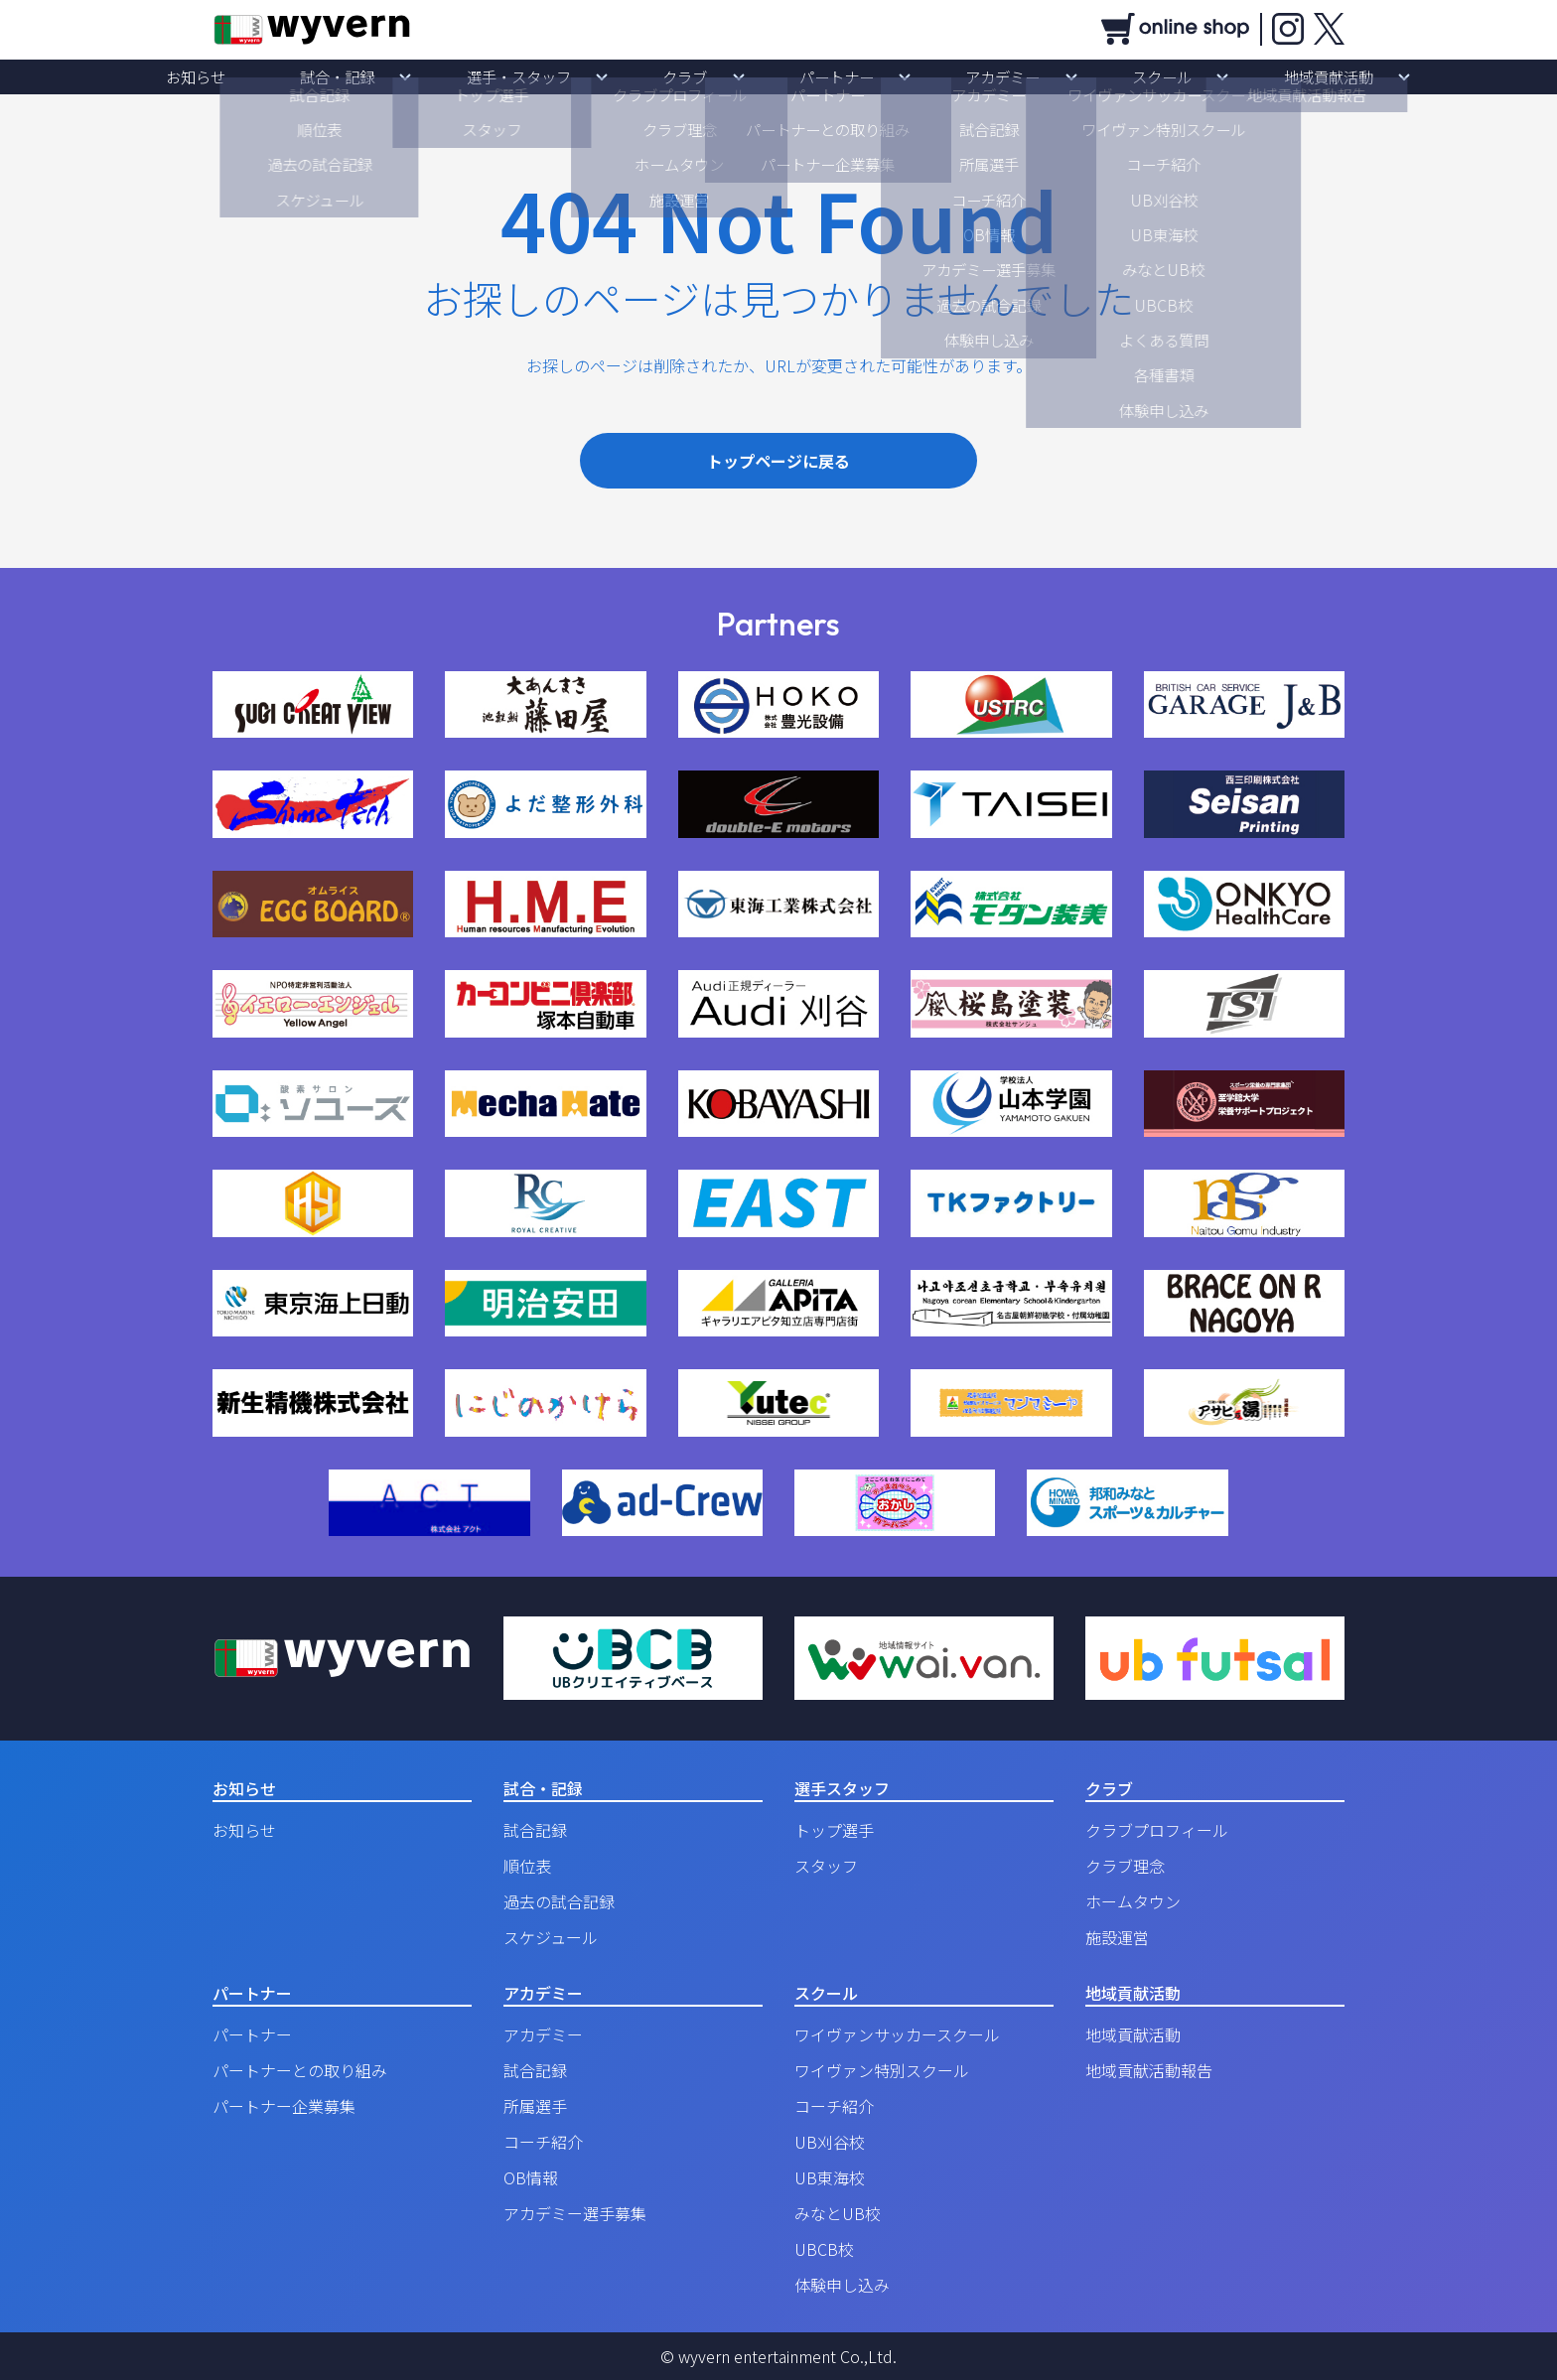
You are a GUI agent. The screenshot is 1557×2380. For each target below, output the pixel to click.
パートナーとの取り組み (299, 2070)
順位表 (527, 1866)
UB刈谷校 (829, 2142)
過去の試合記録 (559, 1901)
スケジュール (550, 1937)
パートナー (813, 76)
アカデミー (932, 76)
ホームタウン (1133, 1901)
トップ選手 (834, 1830)
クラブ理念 (1125, 1866)
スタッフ (826, 1866)
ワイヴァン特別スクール (881, 2070)
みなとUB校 (837, 2213)
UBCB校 (824, 2249)
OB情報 (530, 2177)
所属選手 (535, 2106)
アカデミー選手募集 (574, 2213)
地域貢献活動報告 (1148, 2070)
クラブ (708, 76)
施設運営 (1117, 1937)
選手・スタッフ (588, 76)
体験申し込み (842, 2285)
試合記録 (535, 1830)
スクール (1044, 76)
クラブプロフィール (1156, 1830)
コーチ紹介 (543, 2142)
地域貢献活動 (1163, 76)
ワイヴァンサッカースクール (897, 2034)
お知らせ (361, 76)
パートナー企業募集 (283, 2106)
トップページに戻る (778, 461)
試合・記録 (456, 76)
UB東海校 (829, 2177)
